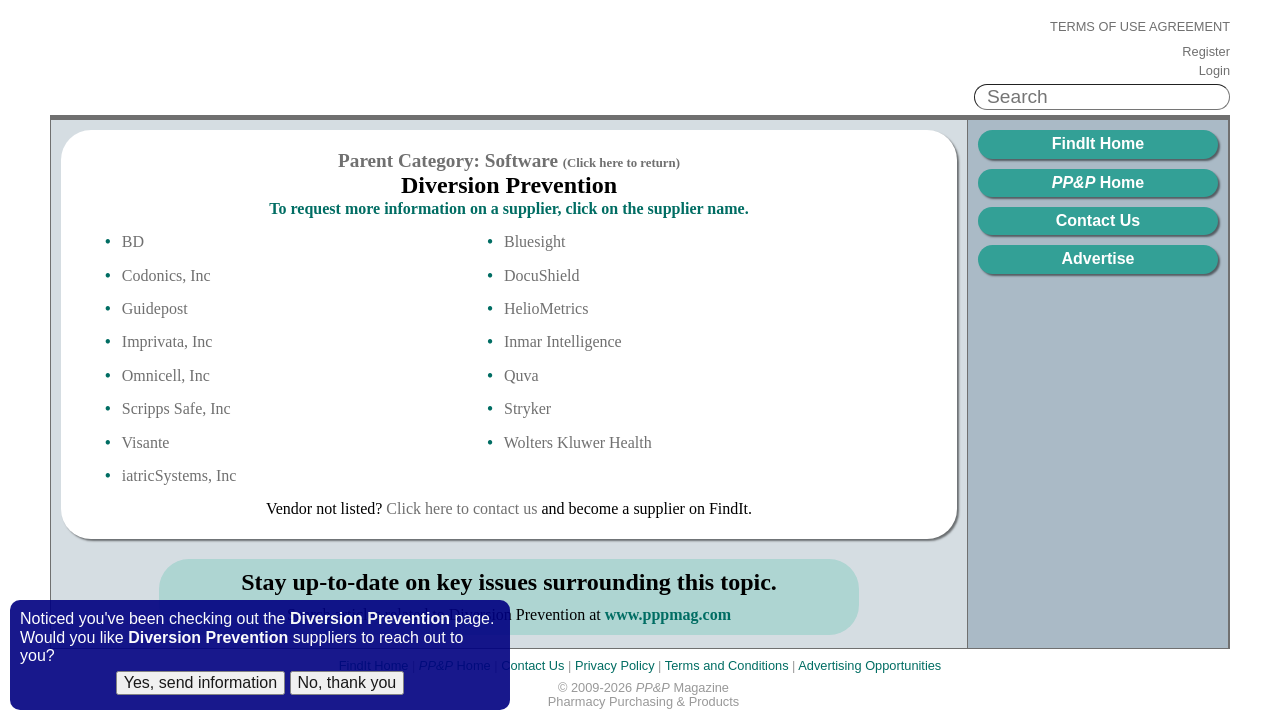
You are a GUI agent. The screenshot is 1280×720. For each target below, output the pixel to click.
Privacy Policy (615, 665)
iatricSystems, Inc (179, 475)
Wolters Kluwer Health (578, 442)
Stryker (527, 408)
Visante (146, 442)
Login (1214, 71)
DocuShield (542, 275)
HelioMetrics (546, 308)
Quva (521, 375)
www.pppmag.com (668, 614)
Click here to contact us (461, 508)
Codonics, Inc (166, 275)
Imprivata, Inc (167, 341)
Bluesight (534, 241)
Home (1098, 182)
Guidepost (155, 308)
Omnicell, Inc (166, 375)
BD (133, 241)
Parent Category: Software (509, 160)
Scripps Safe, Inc (176, 408)
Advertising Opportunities (869, 665)
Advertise (1098, 258)
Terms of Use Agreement (1140, 27)
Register (1206, 52)
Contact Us (1098, 220)
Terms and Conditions (727, 665)
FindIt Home (1098, 143)
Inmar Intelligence (563, 341)
